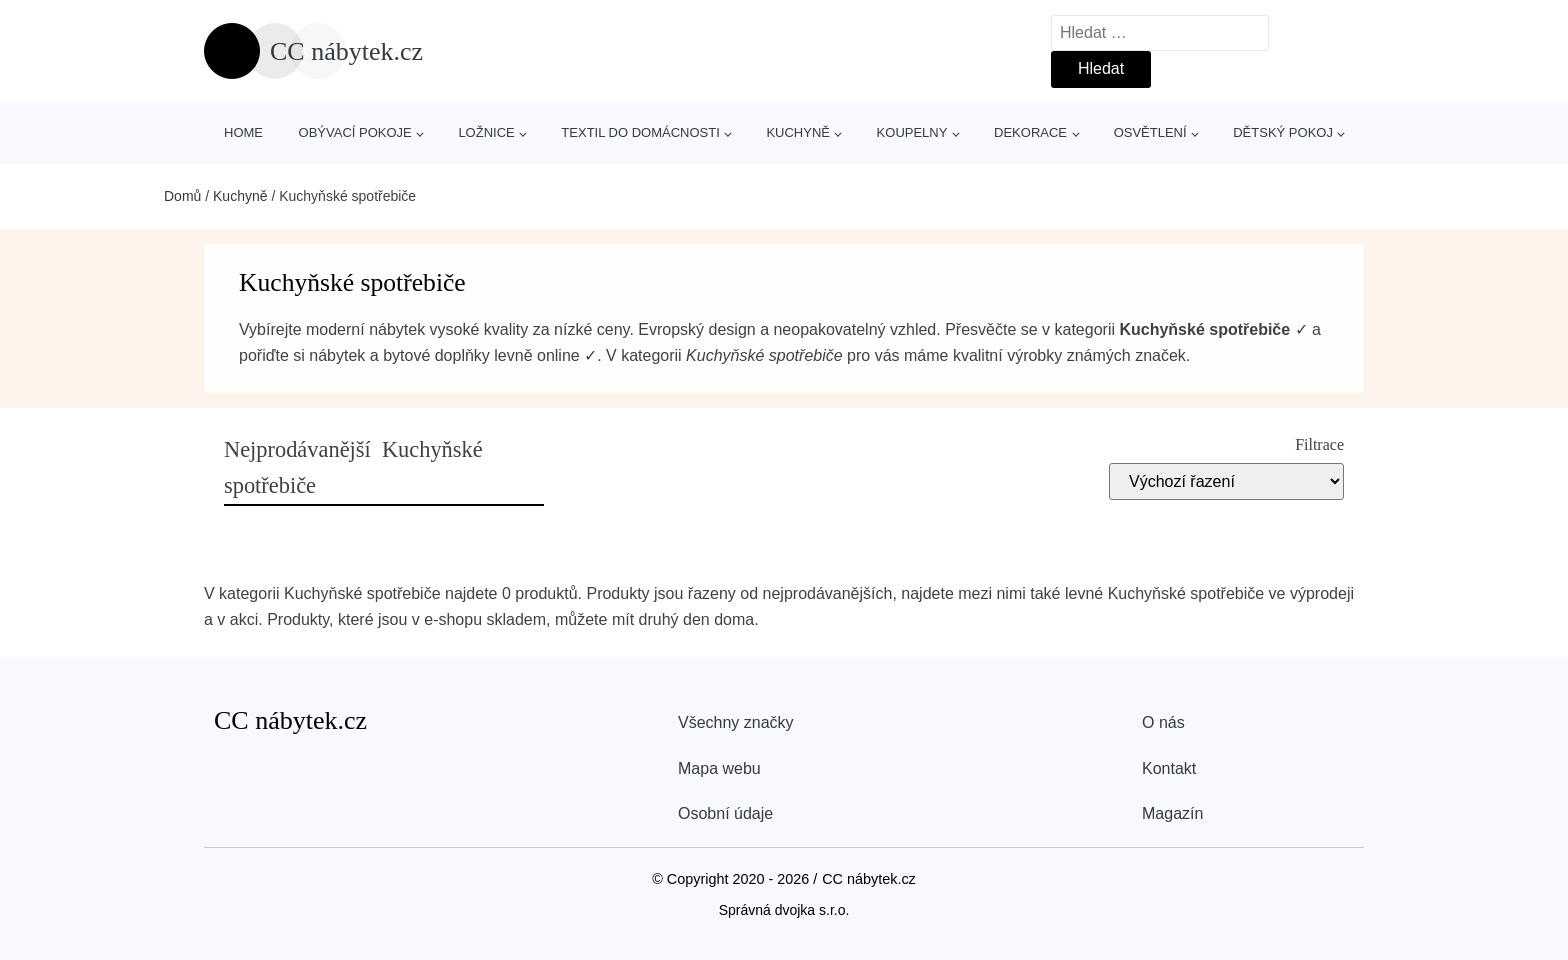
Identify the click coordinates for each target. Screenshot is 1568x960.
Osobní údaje (725, 813)
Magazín (1172, 813)
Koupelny (912, 132)
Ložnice (486, 132)
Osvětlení (1150, 132)
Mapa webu (719, 768)
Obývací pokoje (355, 132)
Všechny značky (736, 722)
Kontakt (1169, 768)
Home (243, 132)
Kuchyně (798, 132)
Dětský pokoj (1283, 132)
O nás (1163, 722)
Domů (182, 196)
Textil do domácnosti (640, 132)
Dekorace (1030, 132)
